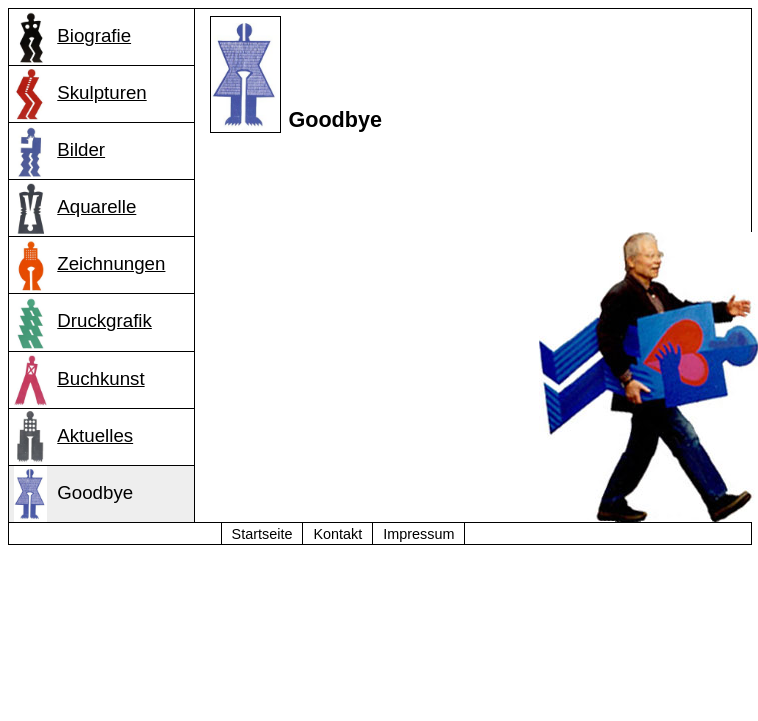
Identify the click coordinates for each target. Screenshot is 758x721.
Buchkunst (79, 380)
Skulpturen (80, 94)
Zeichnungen (90, 265)
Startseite (262, 534)
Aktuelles (74, 437)
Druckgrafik (83, 322)
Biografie (73, 37)
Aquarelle (75, 208)
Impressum (418, 534)
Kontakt (337, 534)
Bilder (60, 151)
